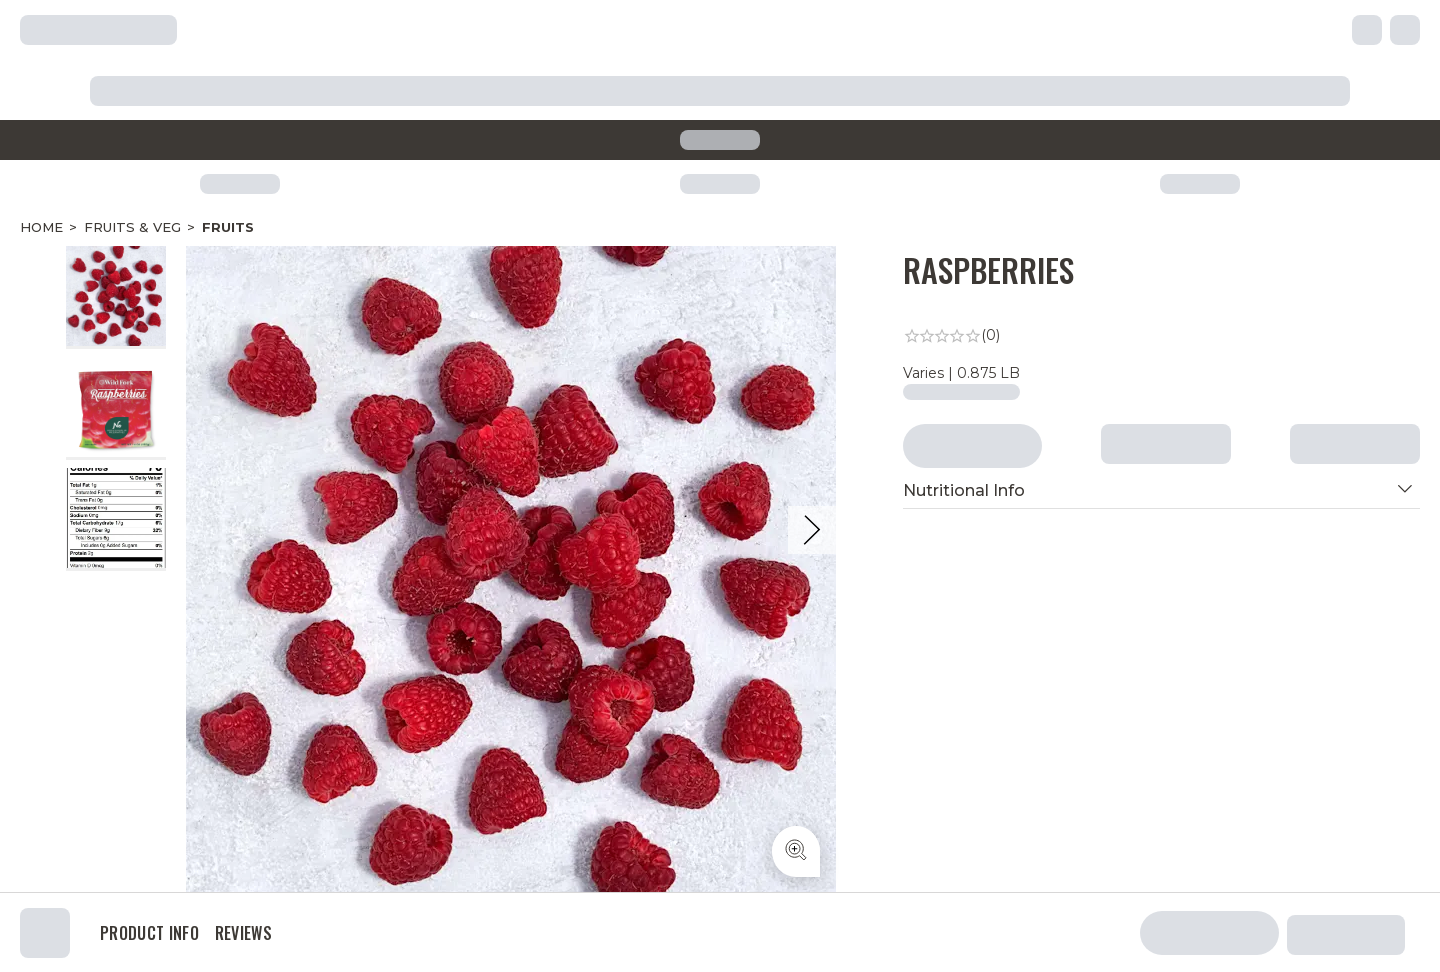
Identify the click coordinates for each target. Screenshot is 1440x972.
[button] (1162, 490)
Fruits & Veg (132, 227)
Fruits (228, 227)
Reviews (243, 933)
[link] (1162, 336)
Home (41, 227)
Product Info (149, 933)
